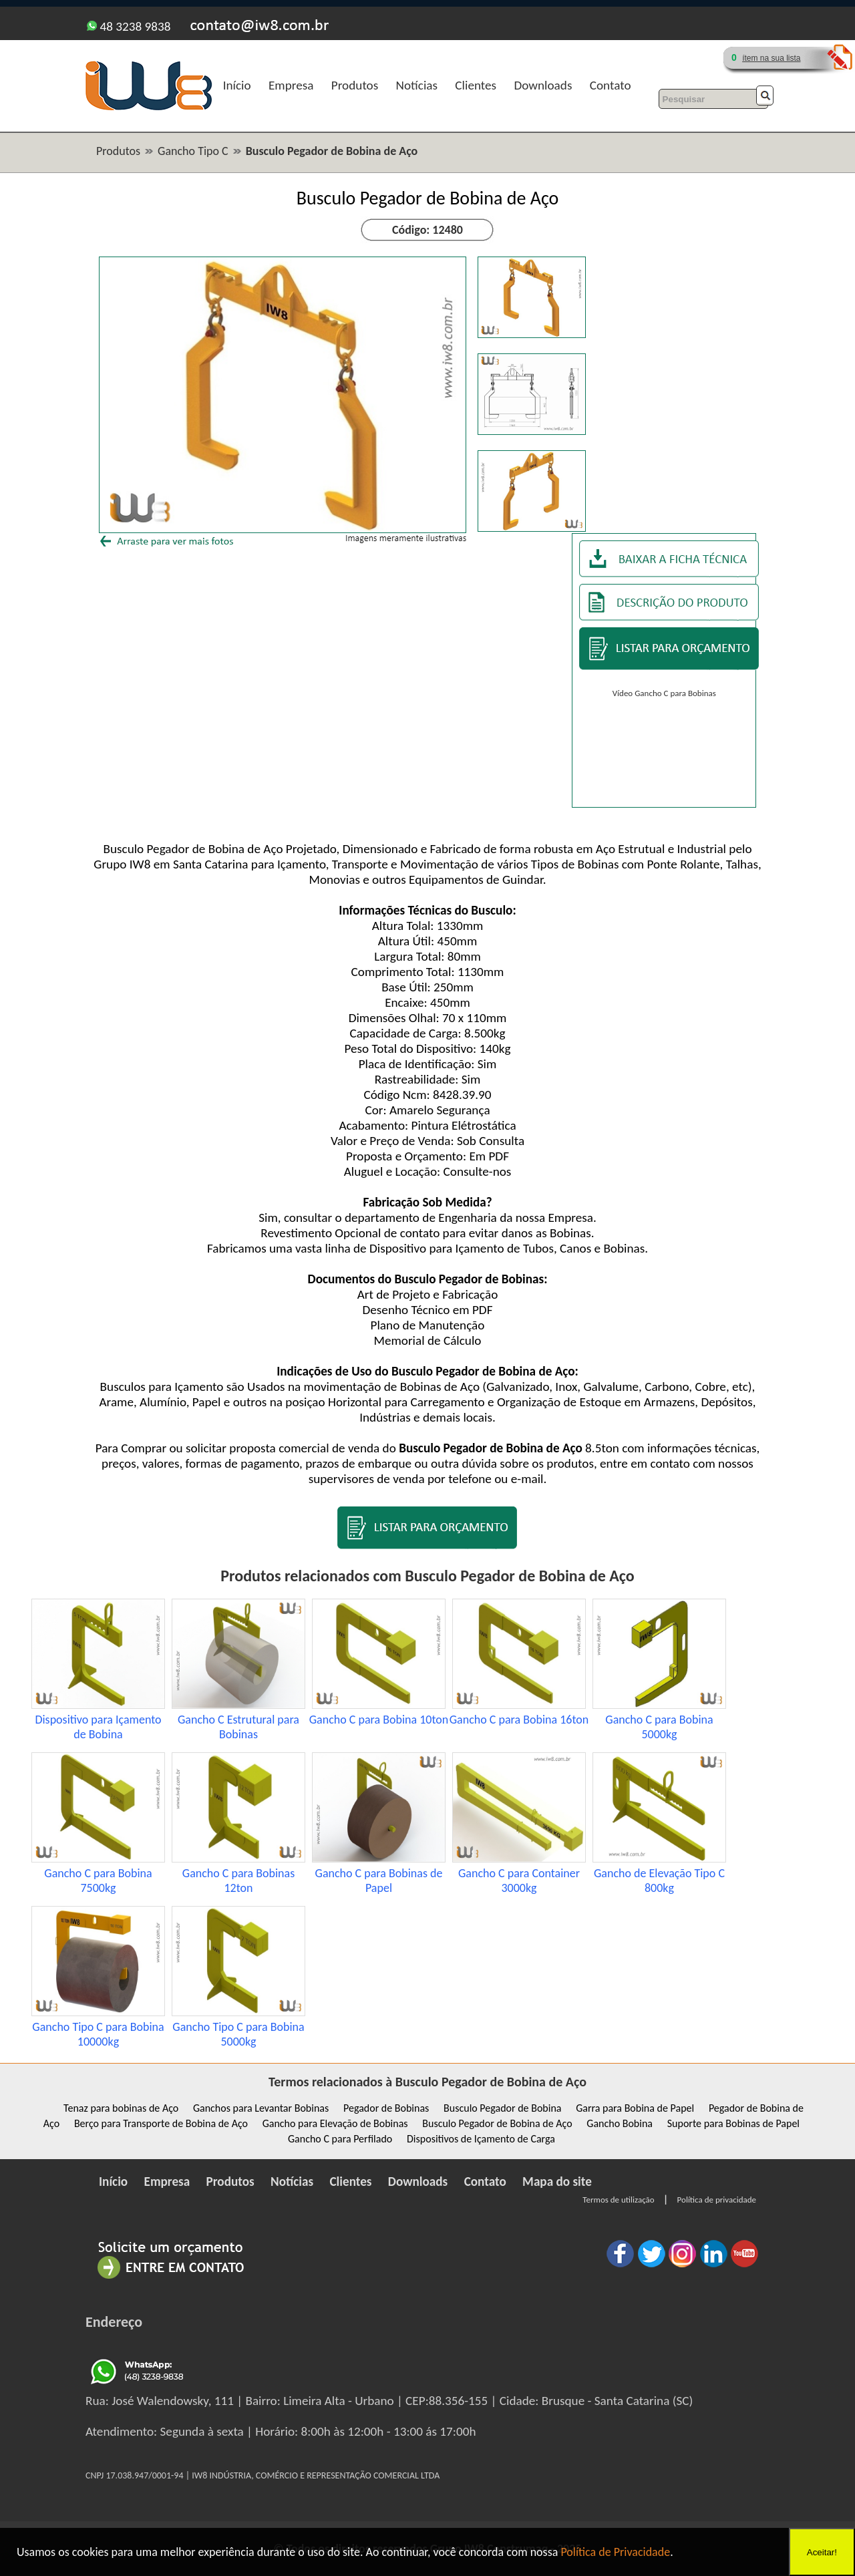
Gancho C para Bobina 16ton (519, 1719)
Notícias (417, 85)
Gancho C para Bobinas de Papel (379, 1880)
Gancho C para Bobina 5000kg (659, 1727)
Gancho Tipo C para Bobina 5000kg (238, 2034)
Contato (610, 85)
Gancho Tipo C (193, 151)
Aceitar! (822, 2552)
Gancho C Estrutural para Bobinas (238, 1727)
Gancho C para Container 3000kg (519, 1880)
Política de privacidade (716, 2200)
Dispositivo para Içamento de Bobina (98, 1727)
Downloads (543, 85)
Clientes (475, 85)
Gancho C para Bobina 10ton (378, 1719)
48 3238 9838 (128, 26)
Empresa (291, 85)
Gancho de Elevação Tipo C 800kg (659, 1880)
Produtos (354, 85)
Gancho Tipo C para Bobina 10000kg (98, 2034)
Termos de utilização (618, 2200)
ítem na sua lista (771, 58)
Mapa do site (557, 2181)
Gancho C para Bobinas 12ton (238, 1880)
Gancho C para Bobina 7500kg (98, 1880)
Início (237, 85)
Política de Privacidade (615, 2552)
